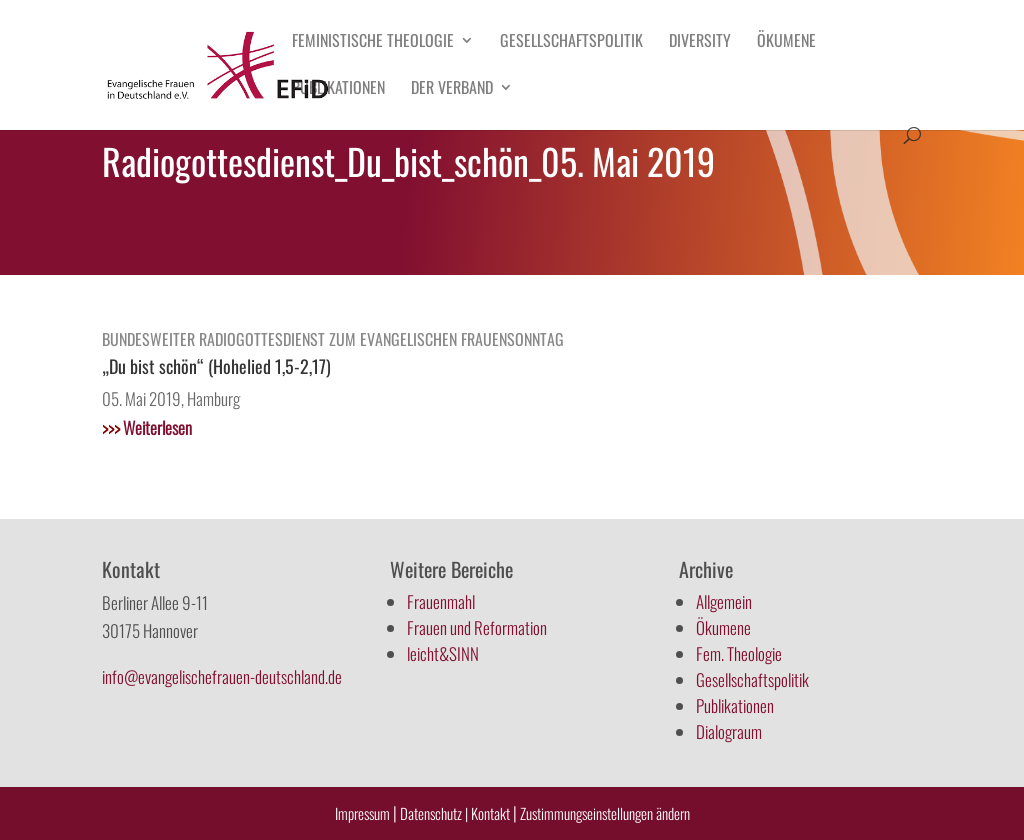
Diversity (700, 42)
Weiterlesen (147, 427)
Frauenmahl (441, 601)
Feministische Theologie (373, 42)
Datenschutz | (434, 813)
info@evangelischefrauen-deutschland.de (222, 676)
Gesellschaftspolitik (571, 42)
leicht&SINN (443, 653)
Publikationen (338, 89)
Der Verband (452, 89)
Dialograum (729, 731)
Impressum (362, 813)
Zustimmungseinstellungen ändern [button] (605, 813)
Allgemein (724, 601)
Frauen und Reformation (477, 627)
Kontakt (492, 813)
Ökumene (786, 42)
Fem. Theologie (739, 653)
